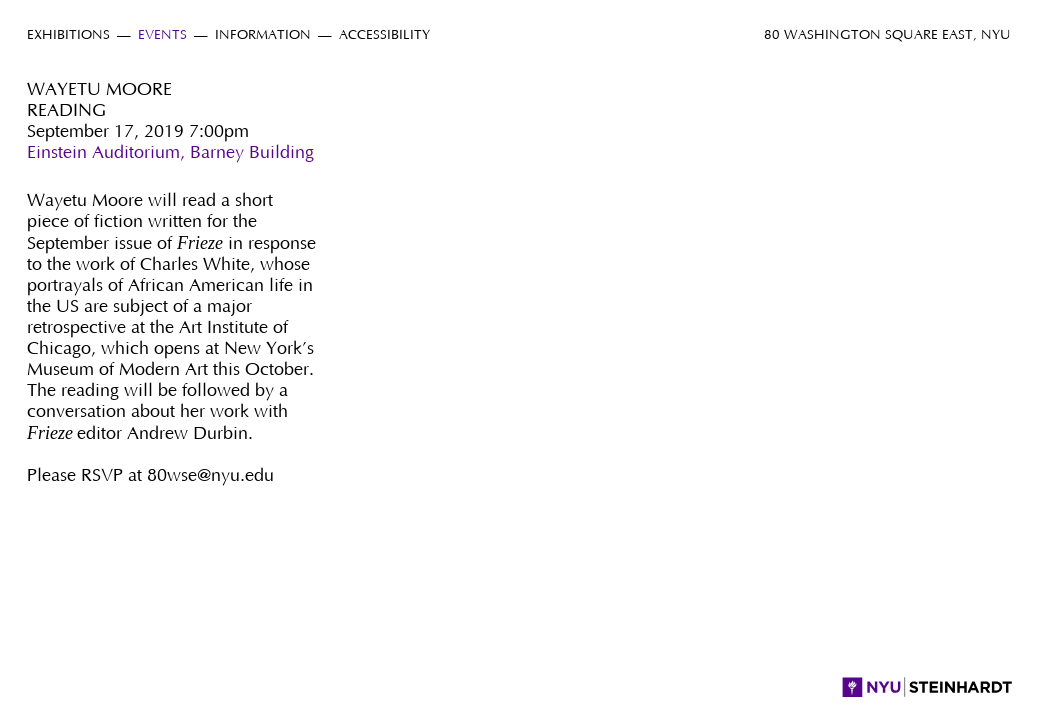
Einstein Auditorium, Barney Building (170, 153)
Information (263, 35)
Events (162, 35)
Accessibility (384, 35)
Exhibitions (68, 35)
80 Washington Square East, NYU (887, 35)
